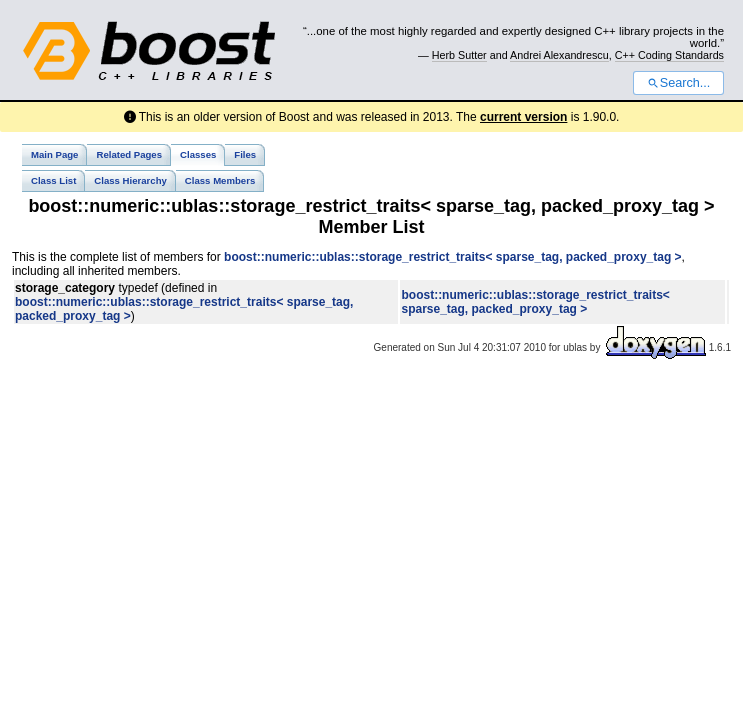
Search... (678, 83)
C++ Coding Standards (669, 55)
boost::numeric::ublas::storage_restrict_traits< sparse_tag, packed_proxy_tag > (453, 257)
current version (523, 117)
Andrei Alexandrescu (559, 55)
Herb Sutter (459, 55)
